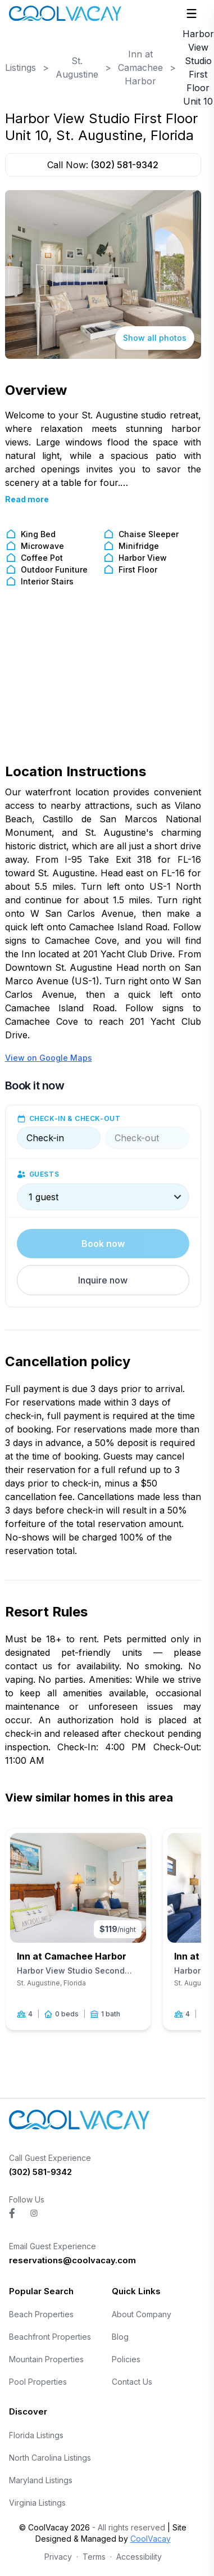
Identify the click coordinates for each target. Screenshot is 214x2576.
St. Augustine (77, 67)
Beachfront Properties (50, 2336)
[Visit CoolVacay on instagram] (34, 2213)
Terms (94, 2556)
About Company (141, 2314)
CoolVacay (150, 2538)
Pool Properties (38, 2381)
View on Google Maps (48, 1057)
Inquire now (103, 1280)
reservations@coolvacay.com (72, 2260)
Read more (27, 499)
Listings (20, 67)
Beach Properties (41, 2314)
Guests (44, 1174)
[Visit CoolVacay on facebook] (12, 2213)
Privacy (58, 2556)
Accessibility (139, 2556)
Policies (126, 2359)
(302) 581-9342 (124, 164)
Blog (120, 2336)
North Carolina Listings (50, 2457)
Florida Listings (36, 2435)
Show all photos (154, 338)
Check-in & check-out (75, 1118)
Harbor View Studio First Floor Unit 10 (198, 67)
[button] (103, 1280)
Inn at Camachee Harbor (140, 67)
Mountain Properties (46, 2359)
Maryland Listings (40, 2480)
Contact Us (132, 2381)
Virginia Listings (37, 2502)
